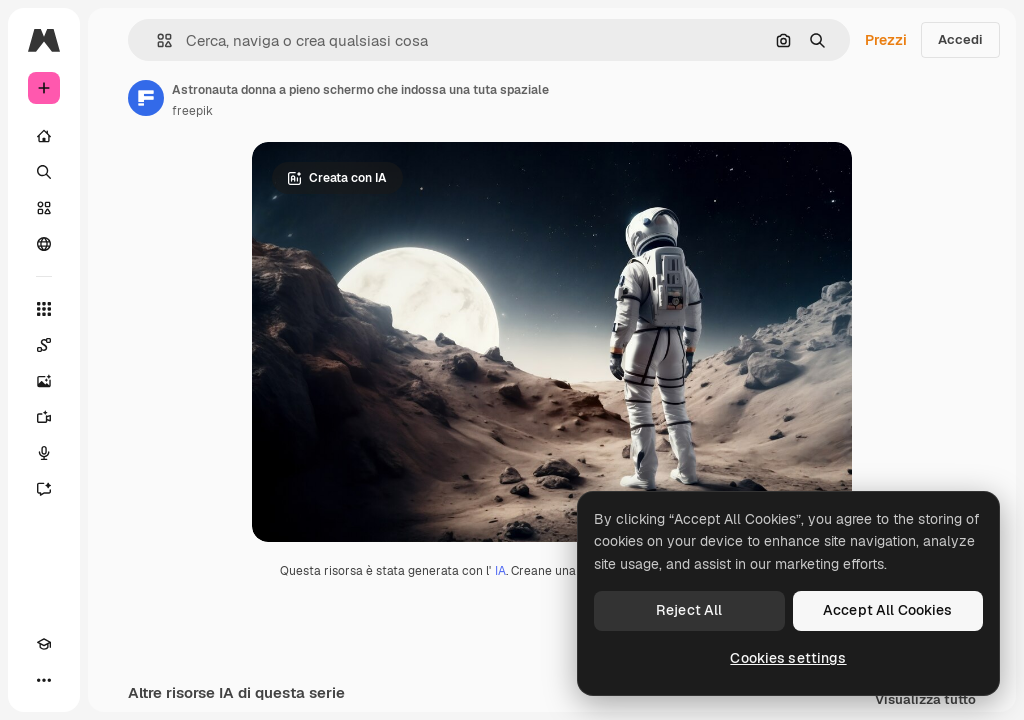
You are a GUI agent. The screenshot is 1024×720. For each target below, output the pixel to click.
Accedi (960, 39)
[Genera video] (44, 417)
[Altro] (44, 680)
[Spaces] (44, 345)
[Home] (44, 136)
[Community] (44, 244)
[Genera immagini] (44, 381)
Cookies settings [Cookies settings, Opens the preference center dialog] (788, 658)
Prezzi (886, 40)
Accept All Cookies (888, 610)
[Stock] (44, 208)
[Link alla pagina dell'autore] (146, 98)
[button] (156, 40)
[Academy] (44, 644)
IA (500, 571)
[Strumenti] (44, 309)
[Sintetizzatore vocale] (44, 453)
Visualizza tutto (925, 700)
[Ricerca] (44, 172)
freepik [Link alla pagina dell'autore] (192, 111)
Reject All (689, 610)
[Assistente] (44, 489)
